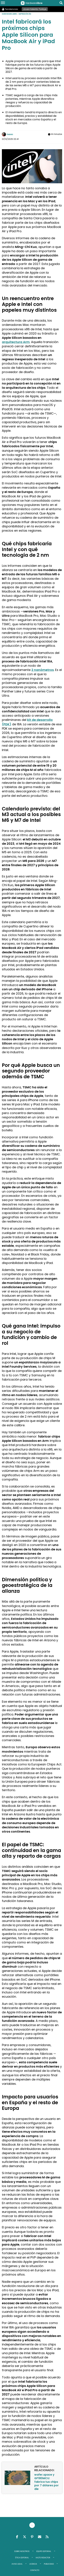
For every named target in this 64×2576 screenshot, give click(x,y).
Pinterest (32, 2537)
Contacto (34, 2570)
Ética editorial (22, 2557)
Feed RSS (47, 2537)
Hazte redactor (43, 2557)
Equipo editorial (43, 2551)
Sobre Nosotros (22, 2551)
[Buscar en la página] (61, 3)
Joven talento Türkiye (34, 9)
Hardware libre (9, 14)
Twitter (25, 2537)
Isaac (10, 134)
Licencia (33, 2564)
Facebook (17, 2537)
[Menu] (3, 3)
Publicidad (49, 2564)
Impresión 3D (25, 14)
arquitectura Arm (16, 342)
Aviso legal (17, 2564)
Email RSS (40, 2537)
